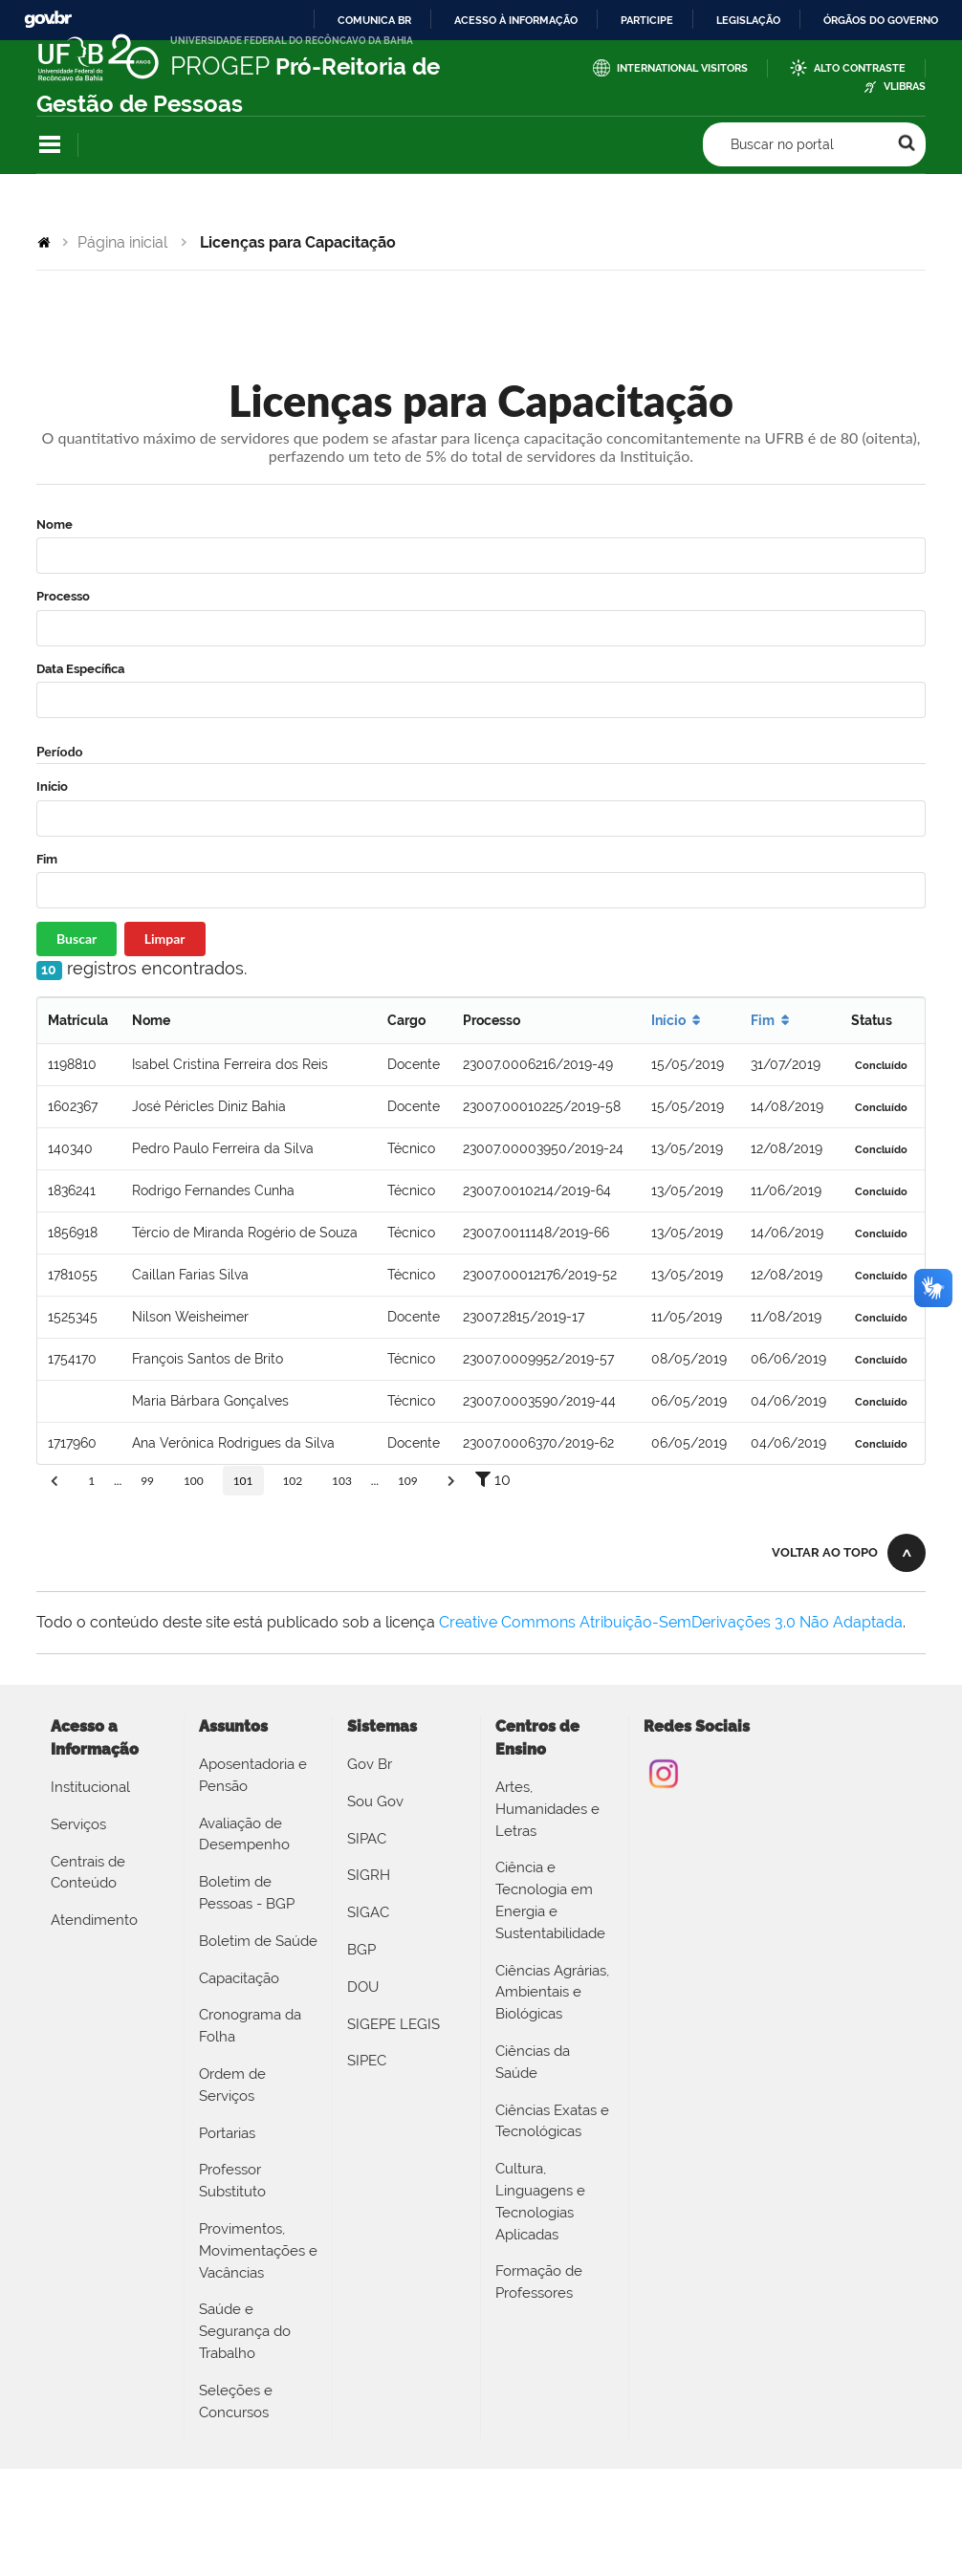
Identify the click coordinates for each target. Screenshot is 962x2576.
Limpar (165, 938)
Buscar (76, 938)
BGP (361, 1949)
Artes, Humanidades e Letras (547, 1809)
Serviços (78, 1824)
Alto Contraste (860, 68)
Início (52, 786)
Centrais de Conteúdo (88, 1872)
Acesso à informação (516, 20)
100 (194, 1481)
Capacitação (239, 1978)
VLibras (905, 86)
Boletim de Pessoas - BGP (247, 1892)
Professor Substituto (232, 2180)
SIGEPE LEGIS (393, 2024)
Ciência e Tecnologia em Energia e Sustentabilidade (550, 1900)
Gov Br (369, 1764)
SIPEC (366, 2060)
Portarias (227, 2133)
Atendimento (94, 1920)
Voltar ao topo (825, 1552)
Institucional (90, 1787)
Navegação (49, 145)
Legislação (748, 20)
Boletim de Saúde (258, 1941)
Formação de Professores (538, 2282)
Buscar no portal (782, 144)
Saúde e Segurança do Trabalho (245, 2331)
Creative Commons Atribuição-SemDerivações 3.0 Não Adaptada (671, 1622)
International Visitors (682, 68)
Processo (63, 596)
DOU (363, 1987)
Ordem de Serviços (232, 2085)
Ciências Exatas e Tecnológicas (552, 2121)
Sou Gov (375, 1801)
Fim (46, 859)
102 (292, 1481)
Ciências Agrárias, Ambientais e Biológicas (552, 1992)
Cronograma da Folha (250, 2025)
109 (408, 1481)
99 (147, 1481)
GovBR (48, 20)
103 (342, 1481)
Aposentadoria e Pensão (253, 1775)
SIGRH (368, 1875)
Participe (647, 20)
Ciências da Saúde (532, 2062)
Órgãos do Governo (880, 20)
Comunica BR (374, 20)
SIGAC (368, 1912)
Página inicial (122, 242)
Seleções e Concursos (236, 2401)
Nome (54, 524)
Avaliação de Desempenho (244, 1834)
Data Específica (80, 669)
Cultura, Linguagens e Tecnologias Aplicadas (540, 2201)
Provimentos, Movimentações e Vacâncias (258, 2250)
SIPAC (366, 1838)
